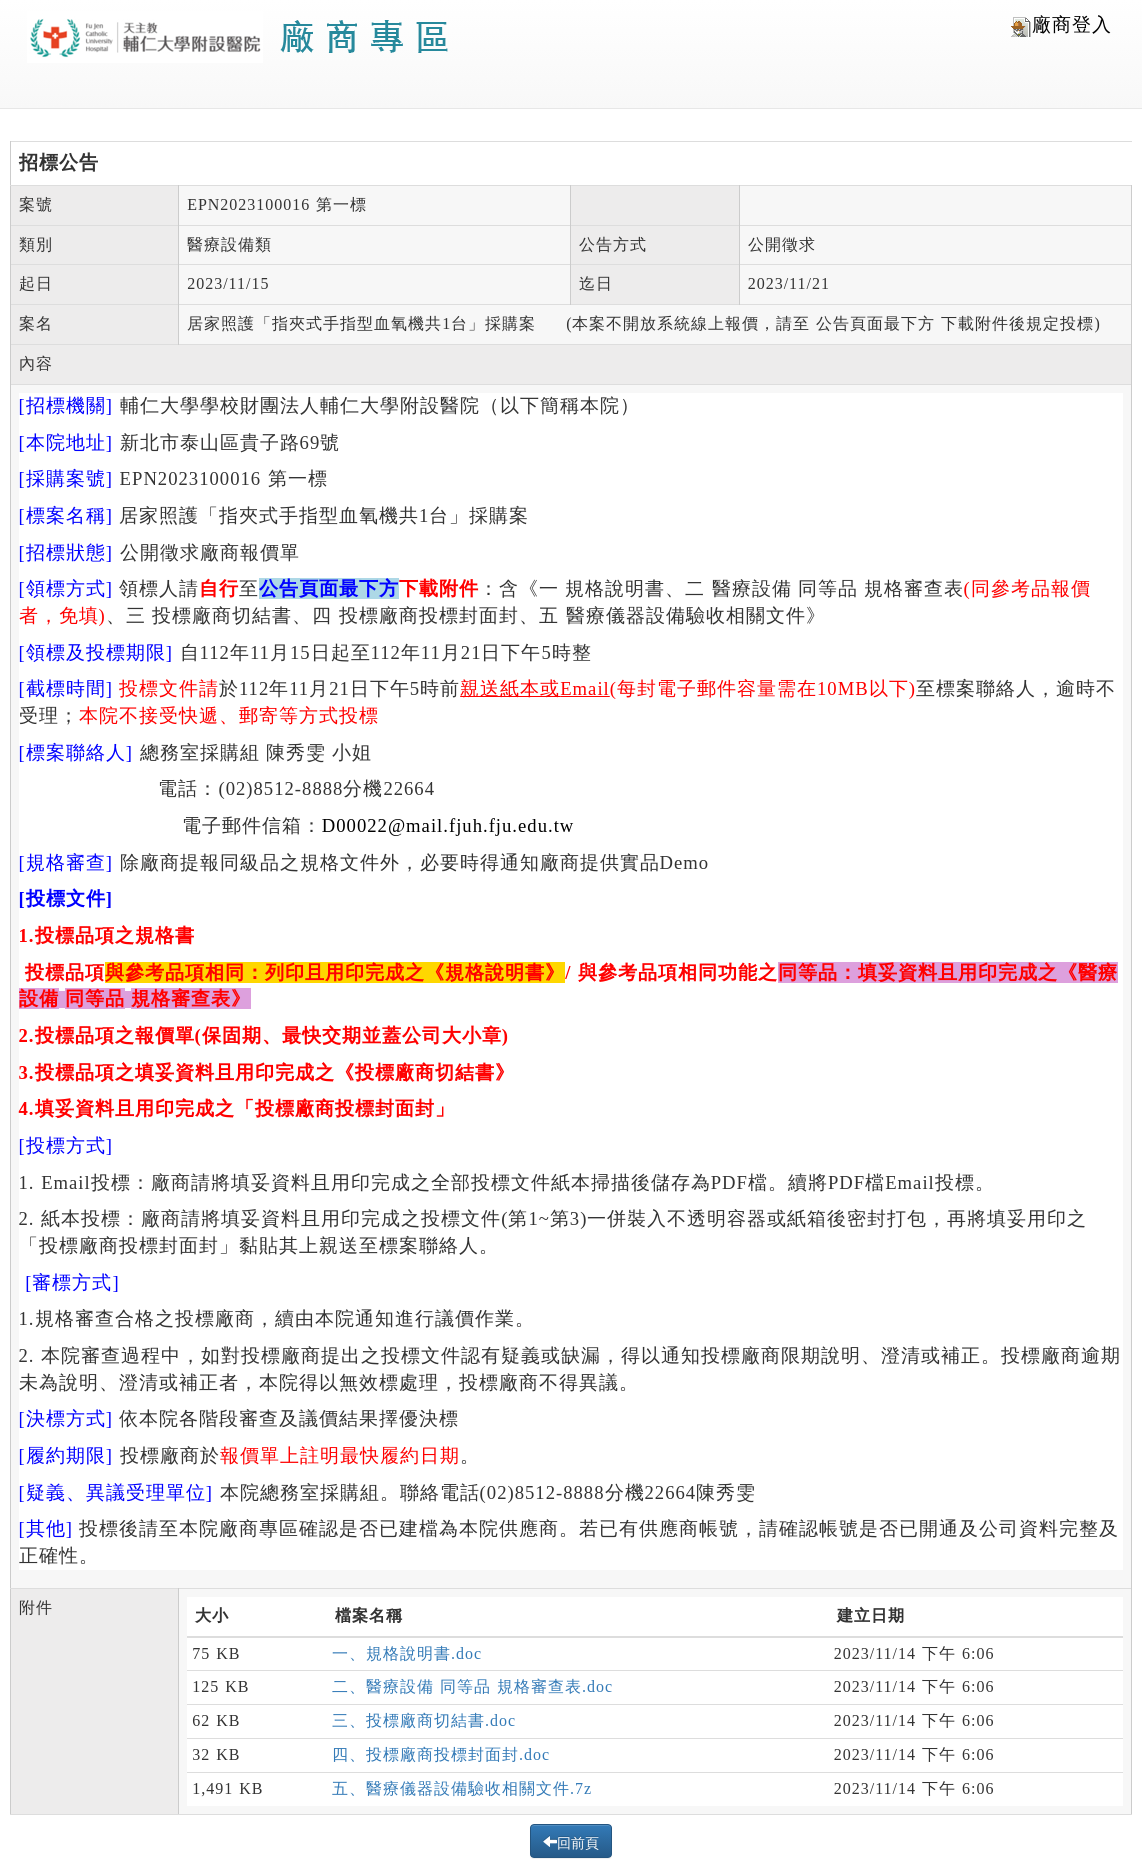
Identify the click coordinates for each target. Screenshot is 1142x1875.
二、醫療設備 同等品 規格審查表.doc (472, 1686)
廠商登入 (1061, 25)
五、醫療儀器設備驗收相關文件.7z (462, 1788)
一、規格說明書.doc (407, 1653)
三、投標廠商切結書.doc (424, 1720)
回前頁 (578, 1841)
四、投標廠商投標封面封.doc (441, 1754)
